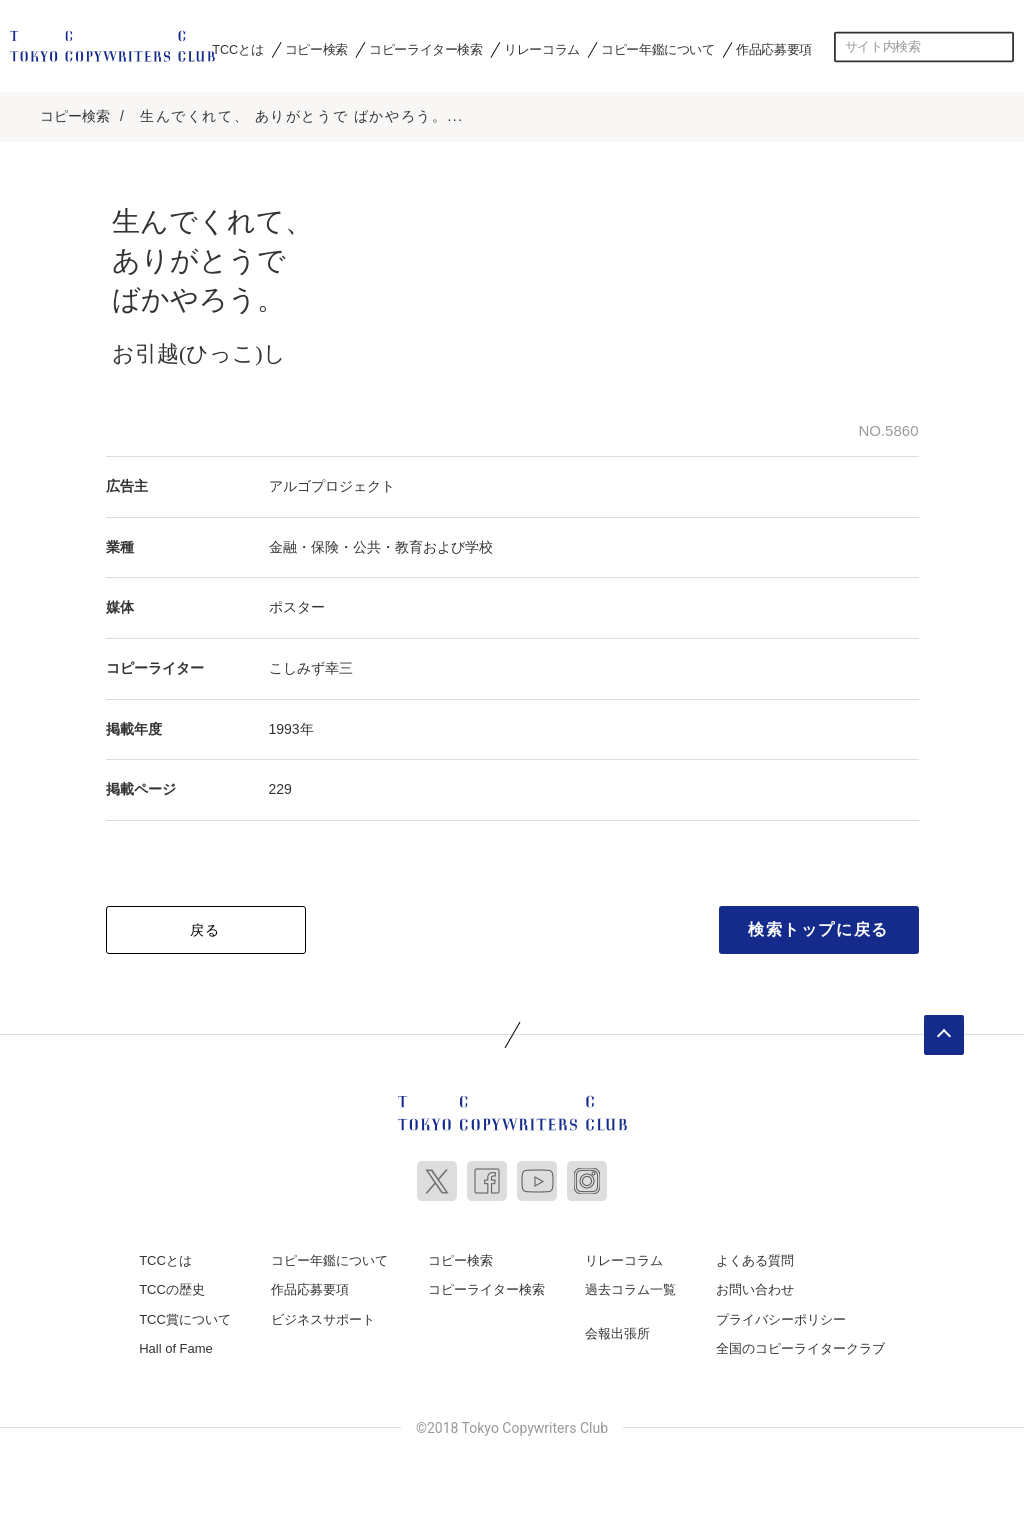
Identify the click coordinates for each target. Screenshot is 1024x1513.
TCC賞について (185, 1313)
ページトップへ (944, 1029)
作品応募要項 (774, 49)
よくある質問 (755, 1254)
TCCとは (237, 49)
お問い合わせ (755, 1284)
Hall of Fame (176, 1343)
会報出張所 (617, 1327)
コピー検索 (316, 49)
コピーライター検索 (425, 49)
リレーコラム (542, 49)
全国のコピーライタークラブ (800, 1343)
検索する (999, 47)
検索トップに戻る (818, 923)
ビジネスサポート (323, 1313)
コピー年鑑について (657, 49)
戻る (205, 924)
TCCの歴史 (172, 1284)
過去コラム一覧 (630, 1284)
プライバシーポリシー (781, 1313)
